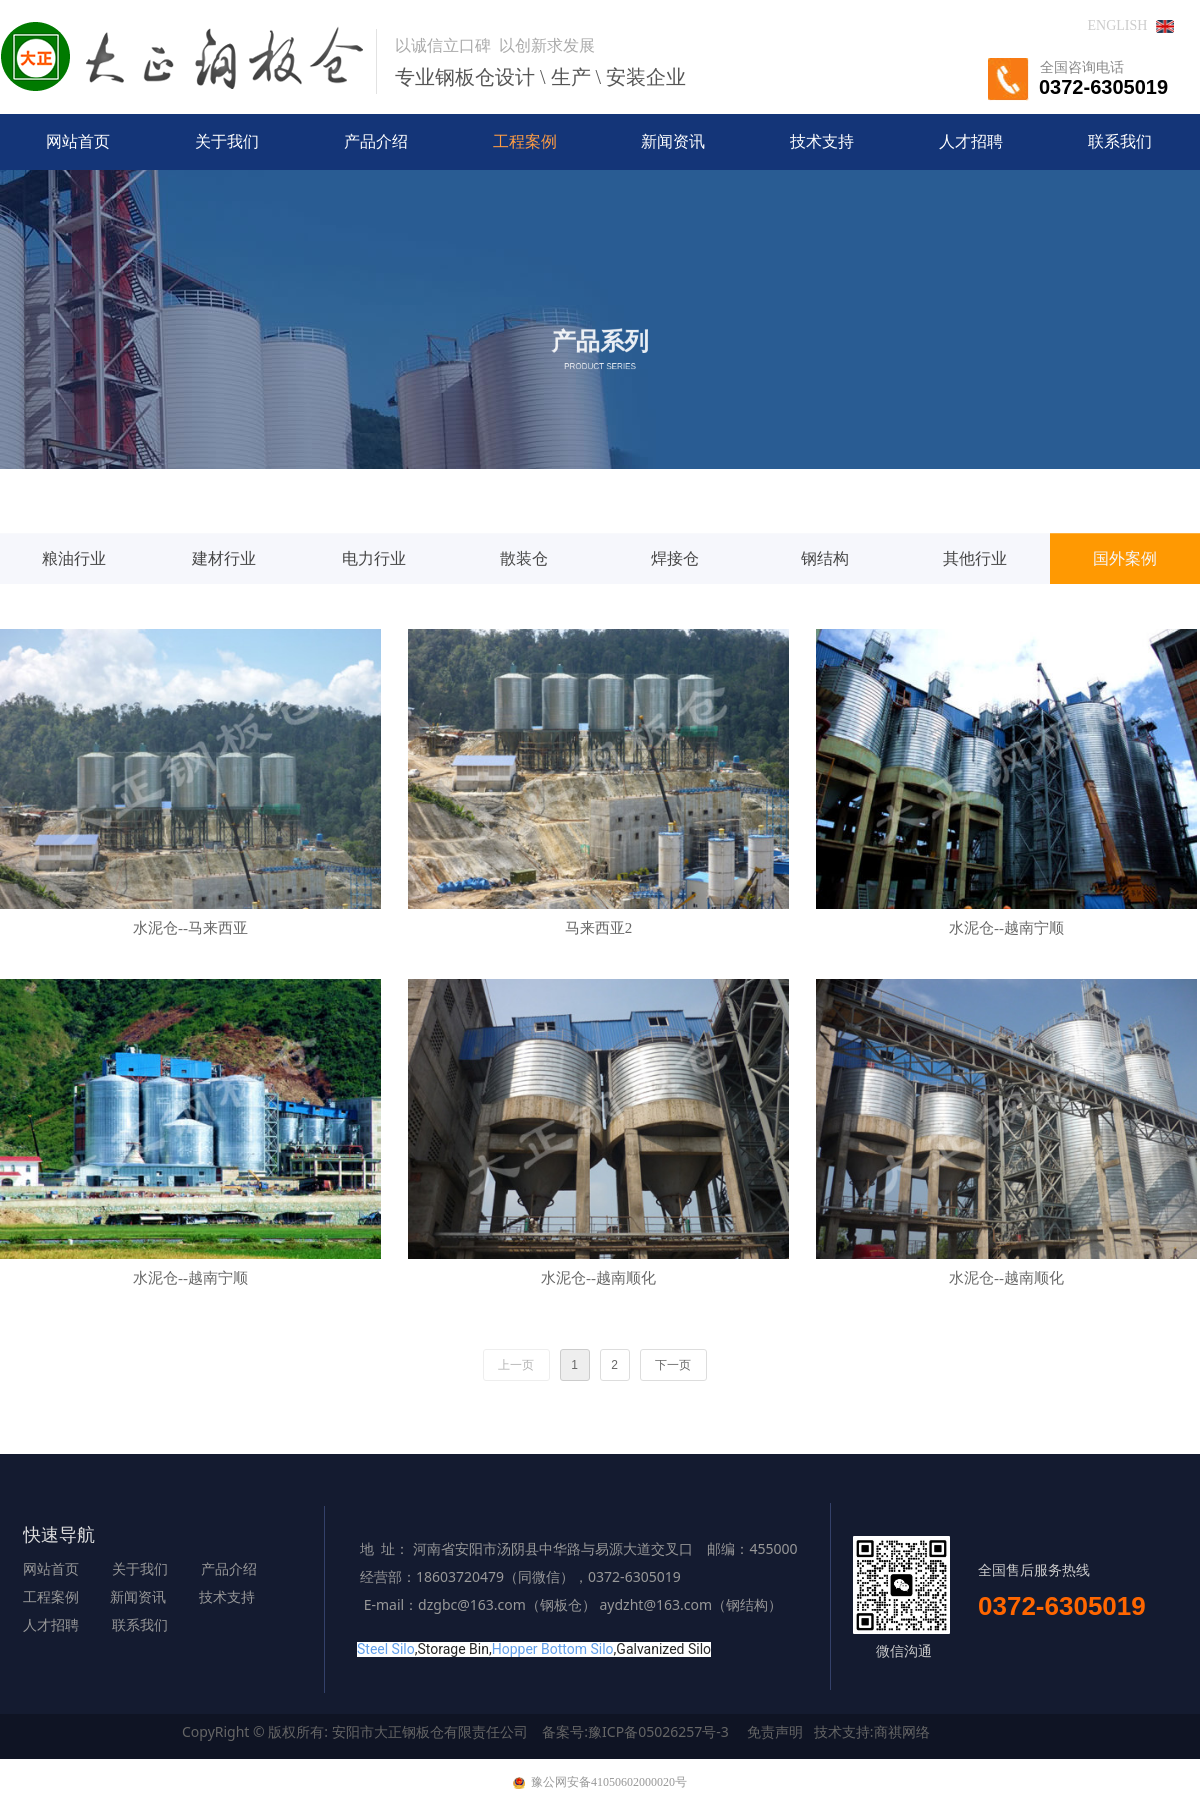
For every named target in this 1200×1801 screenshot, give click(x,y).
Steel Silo (386, 1649)
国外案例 (1125, 606)
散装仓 (524, 606)
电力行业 (374, 606)
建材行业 (224, 606)
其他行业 (975, 606)
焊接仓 (675, 606)
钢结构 (825, 606)
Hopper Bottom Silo (553, 1649)
